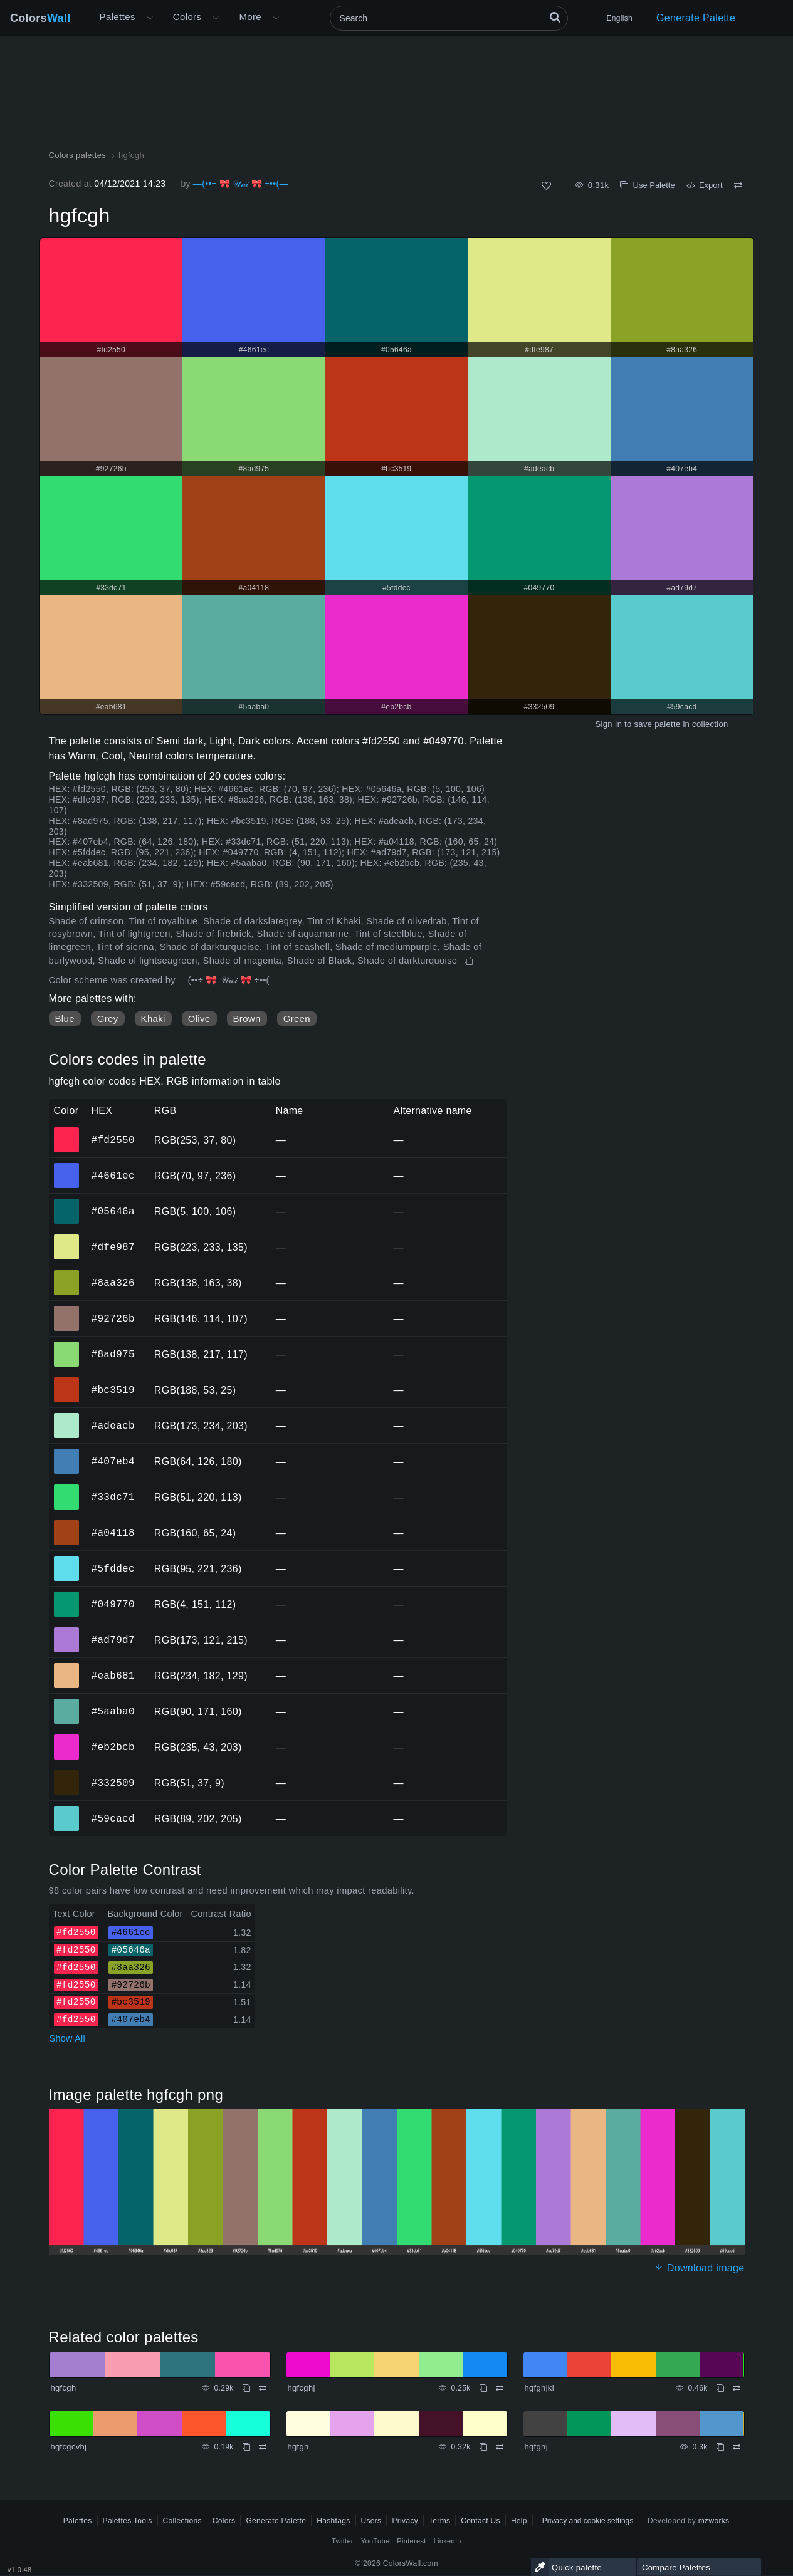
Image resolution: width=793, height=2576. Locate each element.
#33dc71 (113, 1497)
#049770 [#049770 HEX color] (67, 1595)
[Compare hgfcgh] (738, 185)
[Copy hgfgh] (483, 2446)
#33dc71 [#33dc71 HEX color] (67, 1488)
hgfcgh (63, 2387)
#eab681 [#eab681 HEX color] (67, 1667)
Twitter (343, 2541)
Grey (107, 1018)
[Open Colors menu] (215, 18)
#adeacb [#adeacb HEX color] (67, 1417)
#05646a (113, 1211)
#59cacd (113, 1818)
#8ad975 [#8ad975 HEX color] (67, 1345)
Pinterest (411, 2541)
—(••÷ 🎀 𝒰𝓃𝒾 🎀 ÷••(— (240, 184)
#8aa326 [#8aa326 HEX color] (67, 1274)
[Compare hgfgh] (499, 2446)
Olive (199, 1018)
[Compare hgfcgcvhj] (262, 2446)
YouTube (375, 2541)
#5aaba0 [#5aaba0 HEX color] (67, 1702)
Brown (247, 1018)
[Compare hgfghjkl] (736, 2388)
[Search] (449, 18)
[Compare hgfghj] (736, 2446)
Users (371, 2520)
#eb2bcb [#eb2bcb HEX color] (67, 1738)
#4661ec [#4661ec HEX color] (67, 1167)
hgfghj (536, 2446)
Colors (40, 18)
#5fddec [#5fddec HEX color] (67, 1559)
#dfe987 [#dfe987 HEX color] (67, 1238)
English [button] (620, 18)
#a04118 (113, 1533)
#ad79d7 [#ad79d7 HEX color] (67, 1631)
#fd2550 (113, 1140)
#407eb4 (113, 1461)
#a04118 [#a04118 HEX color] (67, 1524)
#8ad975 (113, 1354)
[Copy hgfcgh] (470, 961)
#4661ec (113, 1175)
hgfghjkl (539, 2387)
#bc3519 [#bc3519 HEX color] (67, 1381)
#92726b (113, 1318)
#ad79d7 (113, 1640)
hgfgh (298, 2446)
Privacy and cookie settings (587, 2520)
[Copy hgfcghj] (483, 2388)
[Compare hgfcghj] (499, 2388)
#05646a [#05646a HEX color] (67, 1202)
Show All (68, 2038)
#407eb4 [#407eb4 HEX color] (67, 1452)
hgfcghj (301, 2387)
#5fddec (113, 1568)
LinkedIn (447, 2541)
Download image (699, 2268)
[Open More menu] (149, 18)
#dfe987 (113, 1247)
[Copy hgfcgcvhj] (246, 2446)
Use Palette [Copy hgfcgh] (647, 185)
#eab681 (113, 1675)
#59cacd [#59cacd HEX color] (67, 1809)
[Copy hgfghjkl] (720, 2388)
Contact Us (480, 2520)
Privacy (405, 2520)
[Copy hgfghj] (720, 2446)
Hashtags (333, 2520)
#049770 (113, 1604)
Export (704, 185)
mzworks (714, 2520)
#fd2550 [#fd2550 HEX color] (67, 1131)
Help (519, 2520)
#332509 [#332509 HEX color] (67, 1774)
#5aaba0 (113, 1711)
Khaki (153, 1018)
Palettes (117, 16)
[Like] (546, 186)
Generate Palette (695, 18)
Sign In (608, 724)
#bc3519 (113, 1390)
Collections (182, 2520)
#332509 (113, 1783)
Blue (65, 1018)
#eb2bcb (113, 1747)
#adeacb (113, 1425)
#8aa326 (113, 1283)
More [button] (250, 16)
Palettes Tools (127, 2520)
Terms (439, 2520)
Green (296, 1018)
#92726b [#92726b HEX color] (67, 1309)
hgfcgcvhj (69, 2446)
